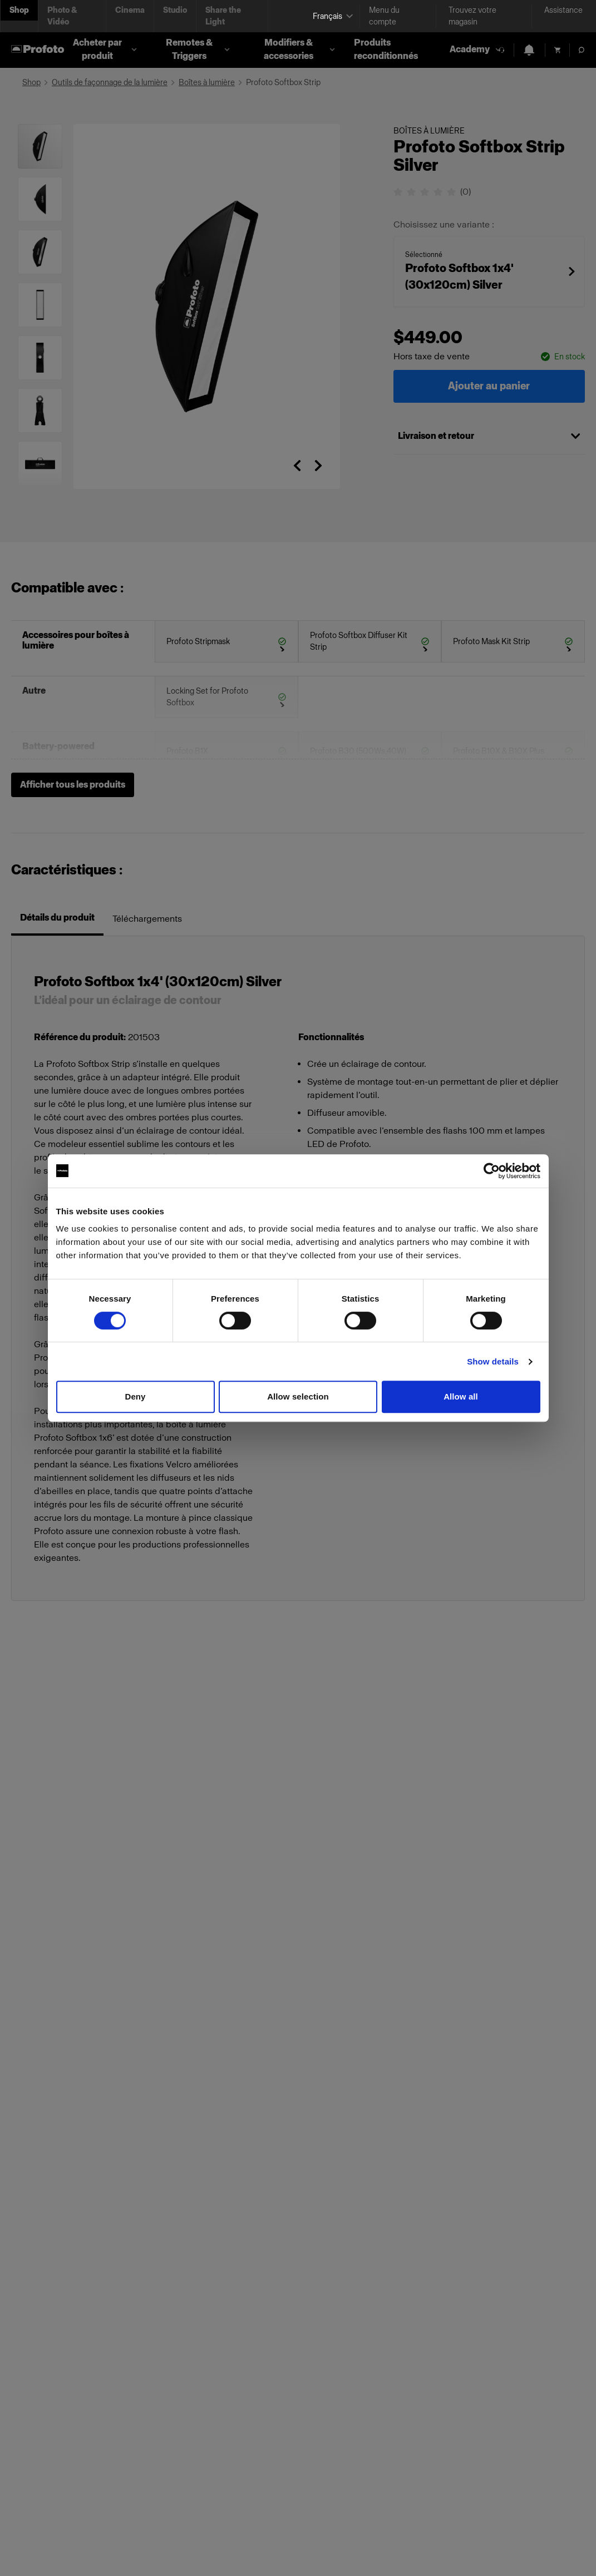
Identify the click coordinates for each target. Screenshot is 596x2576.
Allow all (461, 1396)
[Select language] (332, 16)
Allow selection (298, 1396)
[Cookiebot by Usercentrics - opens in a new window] (491, 1171)
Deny (135, 1396)
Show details (493, 1361)
